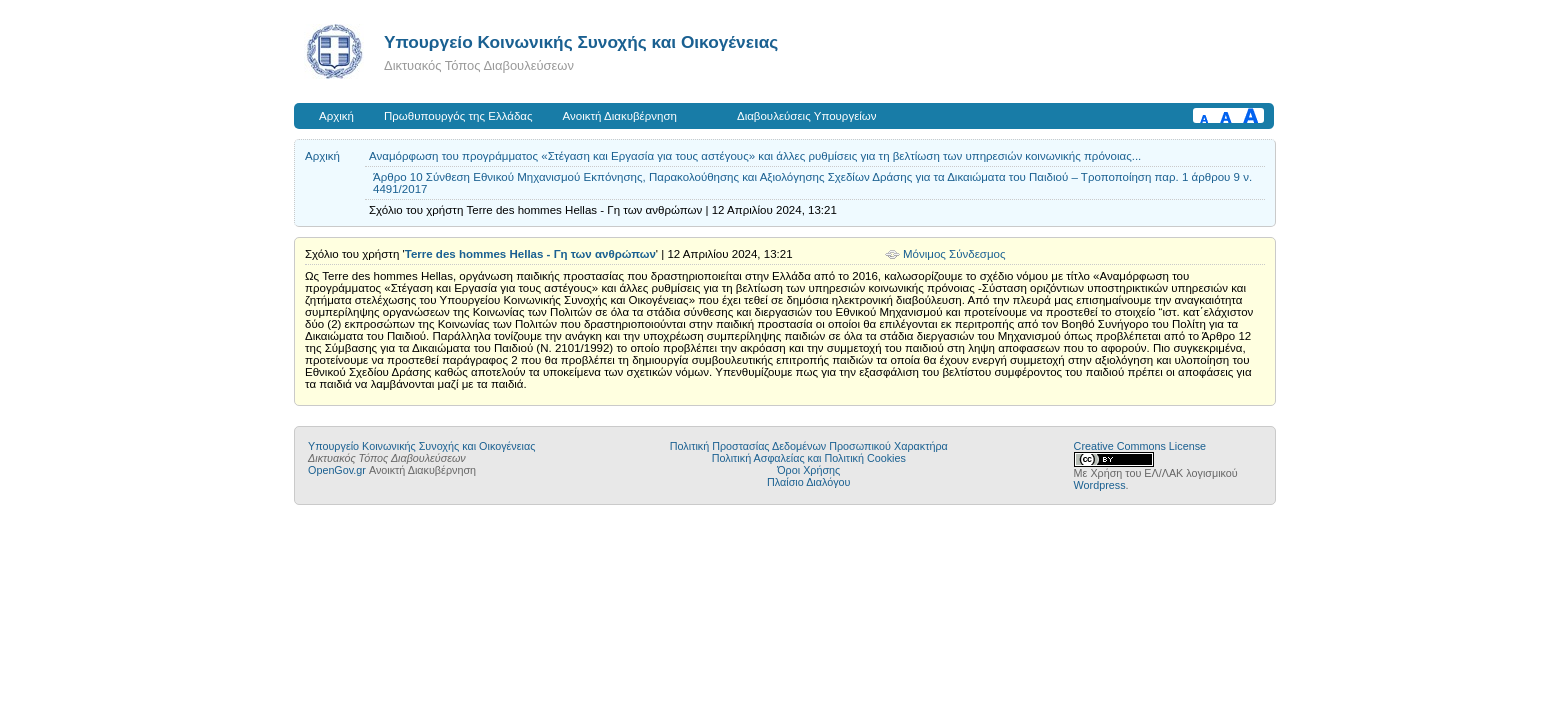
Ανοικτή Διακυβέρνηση (620, 116)
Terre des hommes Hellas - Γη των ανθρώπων (530, 254)
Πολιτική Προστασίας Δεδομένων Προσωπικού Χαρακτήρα (809, 446)
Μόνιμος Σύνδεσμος (954, 254)
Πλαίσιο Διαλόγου (808, 482)
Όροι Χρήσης (808, 470)
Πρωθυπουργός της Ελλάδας (458, 116)
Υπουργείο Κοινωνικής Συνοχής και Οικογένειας (581, 42)
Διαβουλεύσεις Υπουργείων (807, 116)
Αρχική (336, 116)
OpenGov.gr (337, 470)
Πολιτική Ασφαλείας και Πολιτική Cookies (809, 458)
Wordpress (1100, 485)
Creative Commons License (1140, 446)
